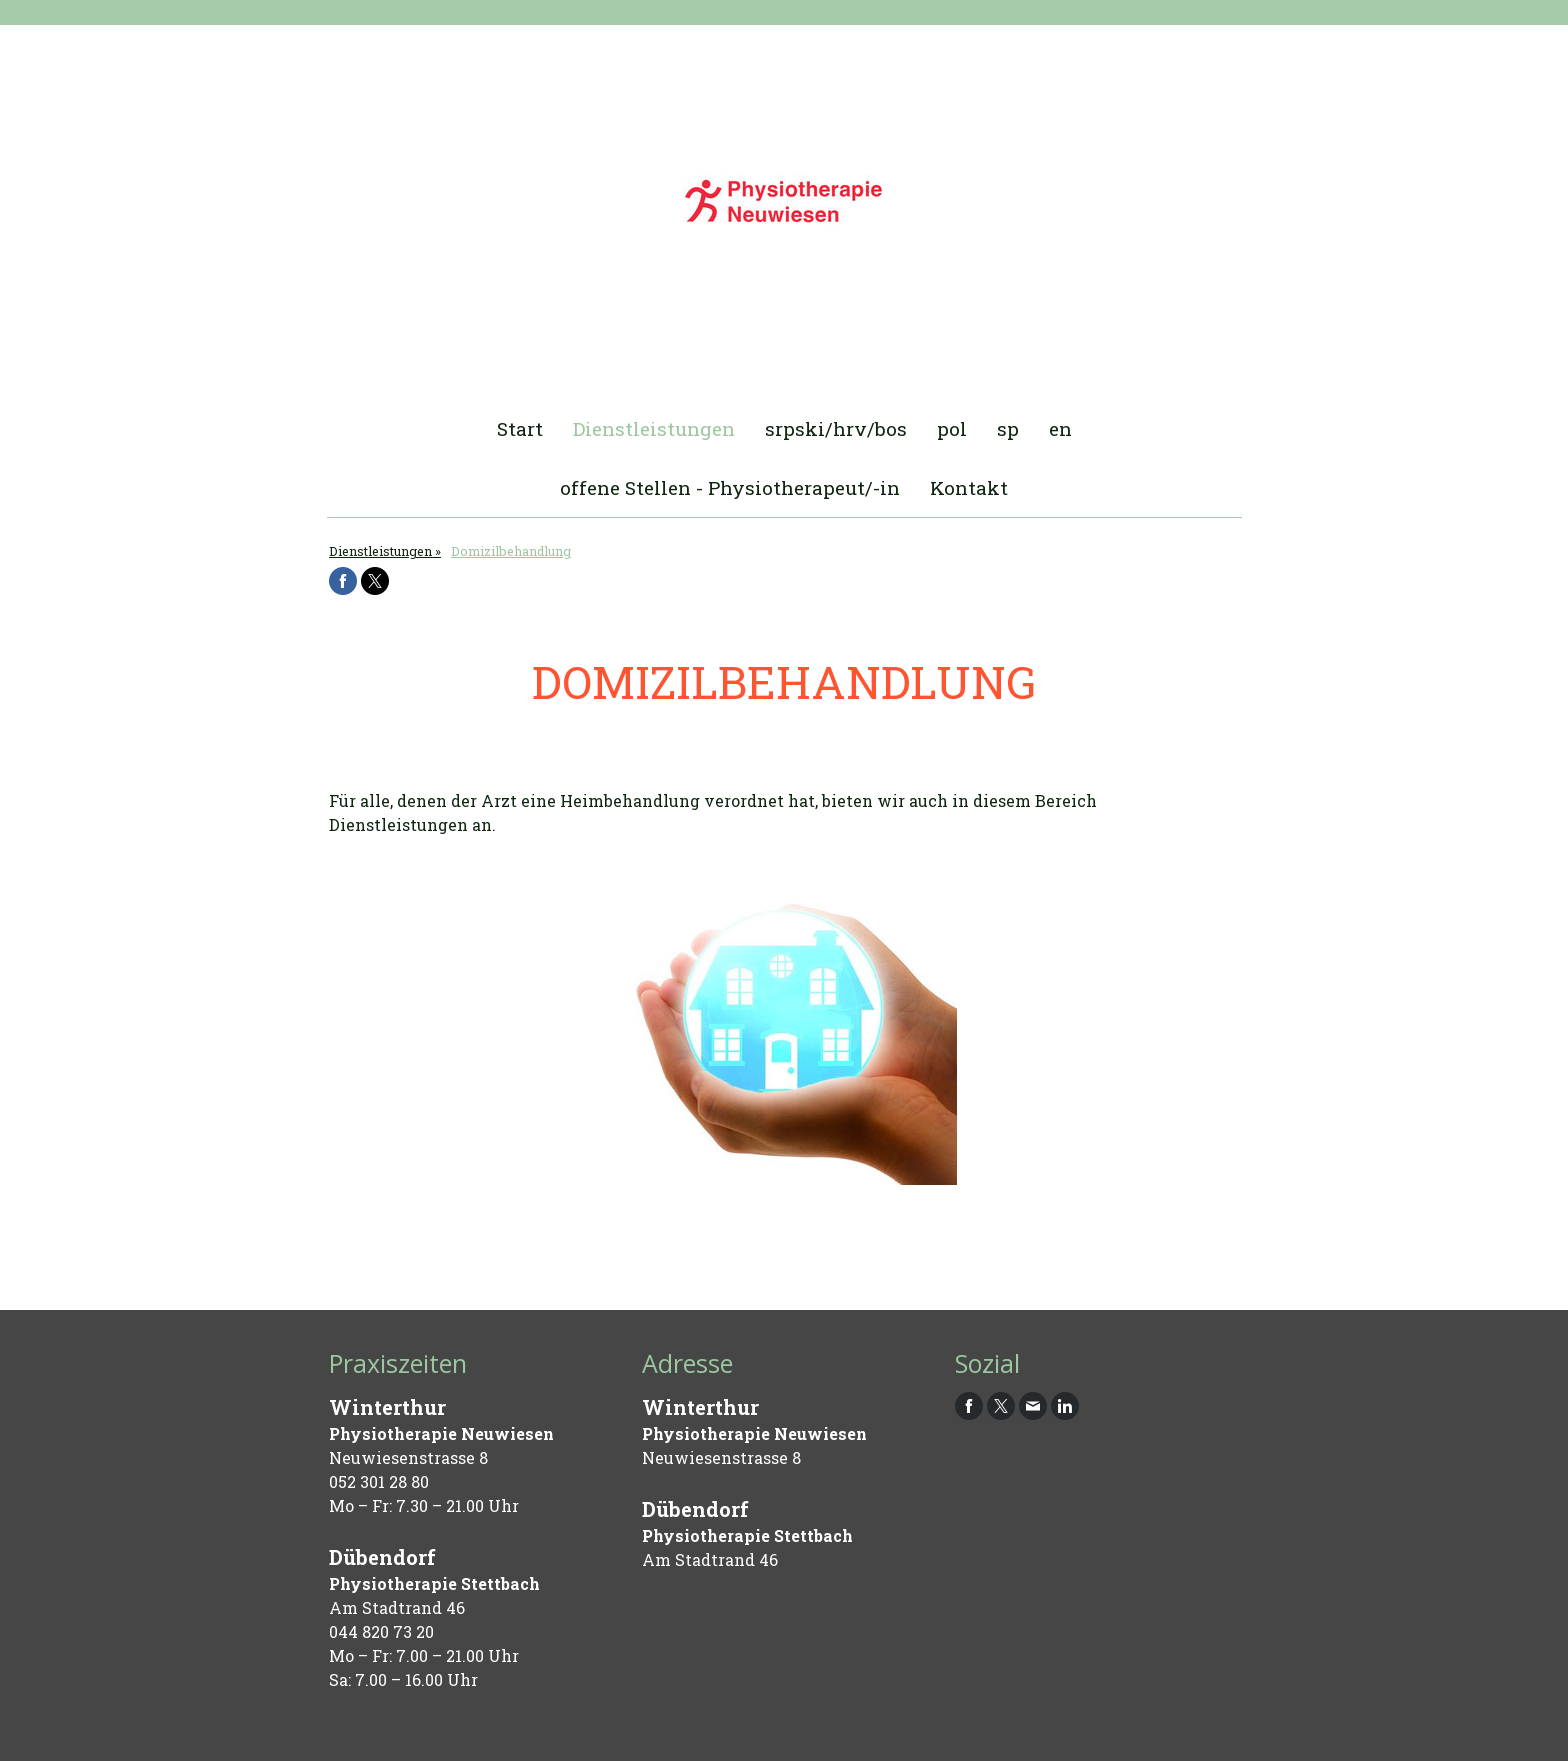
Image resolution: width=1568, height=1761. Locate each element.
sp (1008, 428)
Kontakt (969, 487)
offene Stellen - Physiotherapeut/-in (730, 487)
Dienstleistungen (654, 428)
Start (520, 428)
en (1060, 428)
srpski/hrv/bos (836, 428)
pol (952, 428)
